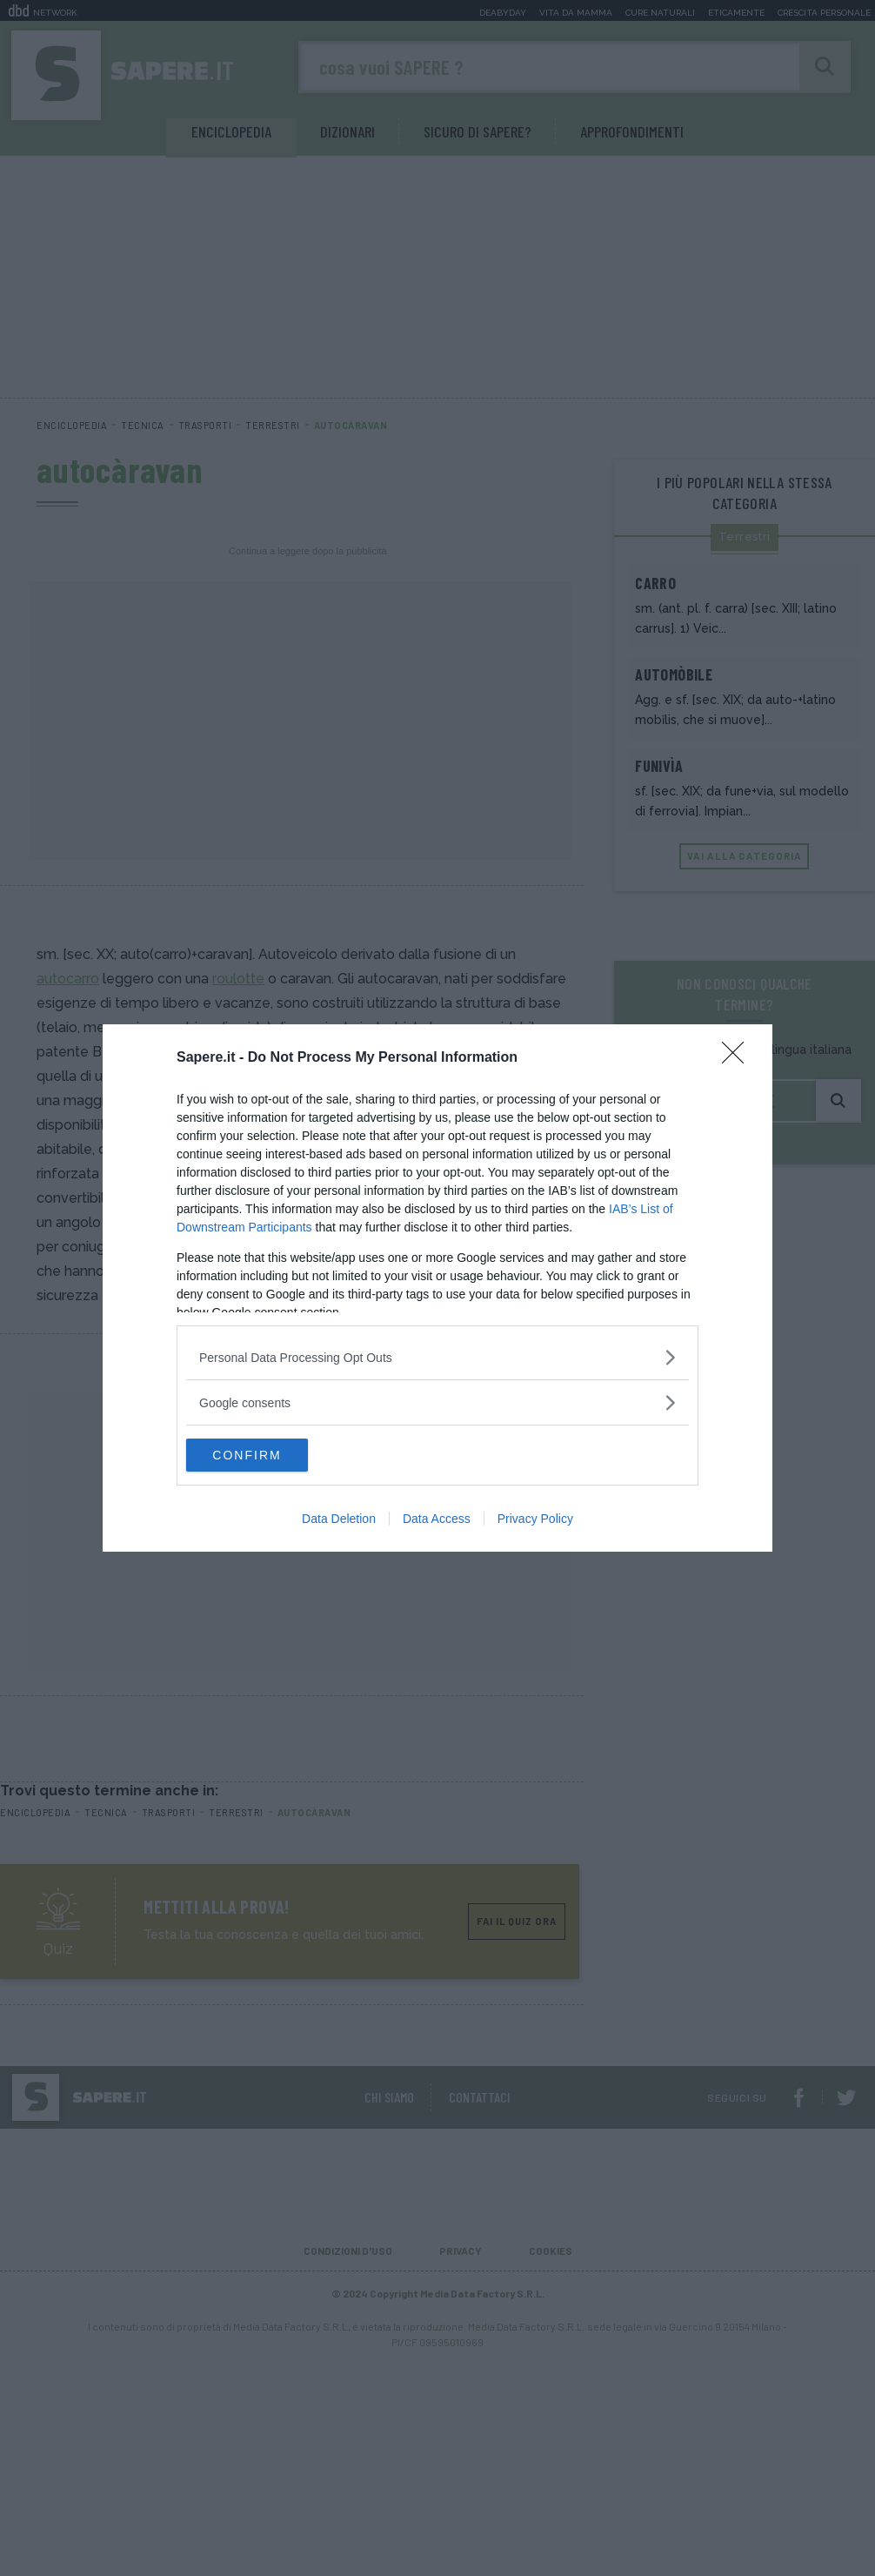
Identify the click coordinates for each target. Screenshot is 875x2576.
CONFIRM (268, 1455)
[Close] (738, 1057)
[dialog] (437, 1288)
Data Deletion (339, 1519)
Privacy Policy (535, 1519)
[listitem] (437, 1356)
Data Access (437, 1519)
